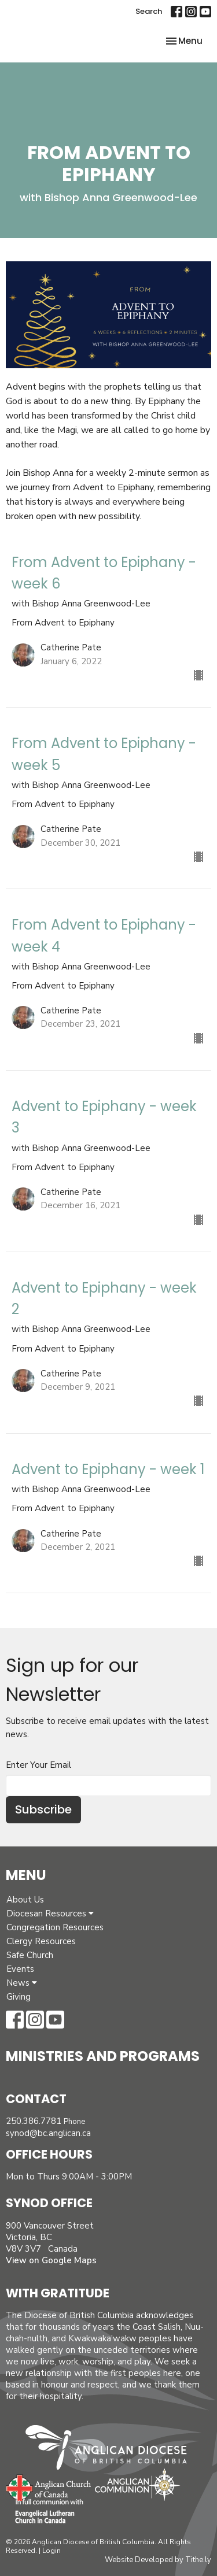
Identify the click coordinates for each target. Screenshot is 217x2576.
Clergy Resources (41, 1941)
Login (51, 2550)
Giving (18, 1997)
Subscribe (43, 1809)
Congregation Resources (55, 1927)
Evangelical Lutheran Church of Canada (45, 2511)
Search (148, 11)
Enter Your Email (38, 1765)
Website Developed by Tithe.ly (158, 2559)
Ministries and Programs (103, 2056)
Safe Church (29, 1955)
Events (20, 1969)
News (21, 1983)
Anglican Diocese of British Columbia (112, 2449)
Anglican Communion (137, 2484)
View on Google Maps (51, 2260)
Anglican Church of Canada (49, 2486)
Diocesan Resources (50, 1913)
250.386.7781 (33, 2121)
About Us (25, 1899)
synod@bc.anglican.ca (48, 2133)
